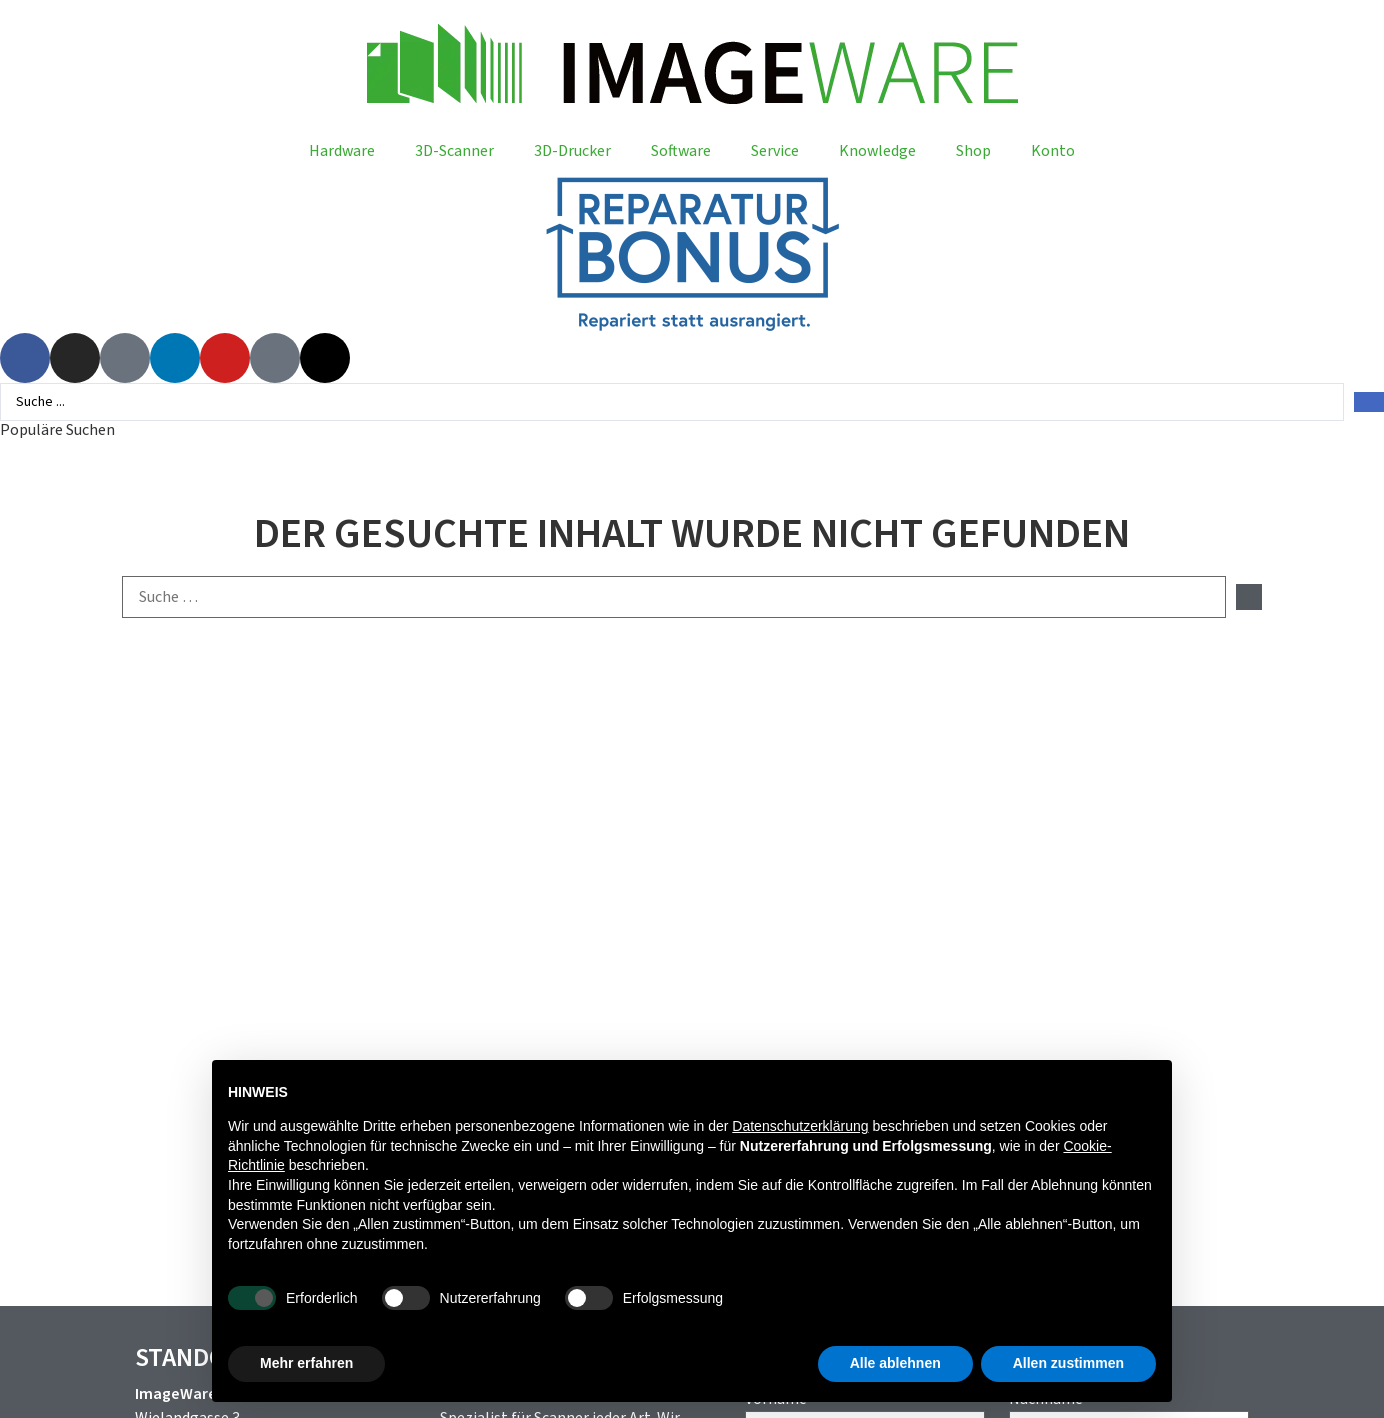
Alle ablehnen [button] (895, 1363)
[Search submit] (1369, 402)
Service (775, 151)
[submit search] (1249, 597)
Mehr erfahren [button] (306, 1363)
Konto (1053, 151)
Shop (973, 151)
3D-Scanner (454, 151)
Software (681, 151)
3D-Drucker (572, 151)
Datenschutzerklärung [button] (800, 1126)
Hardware (342, 151)
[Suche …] (674, 597)
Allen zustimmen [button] (1068, 1363)
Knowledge (877, 151)
